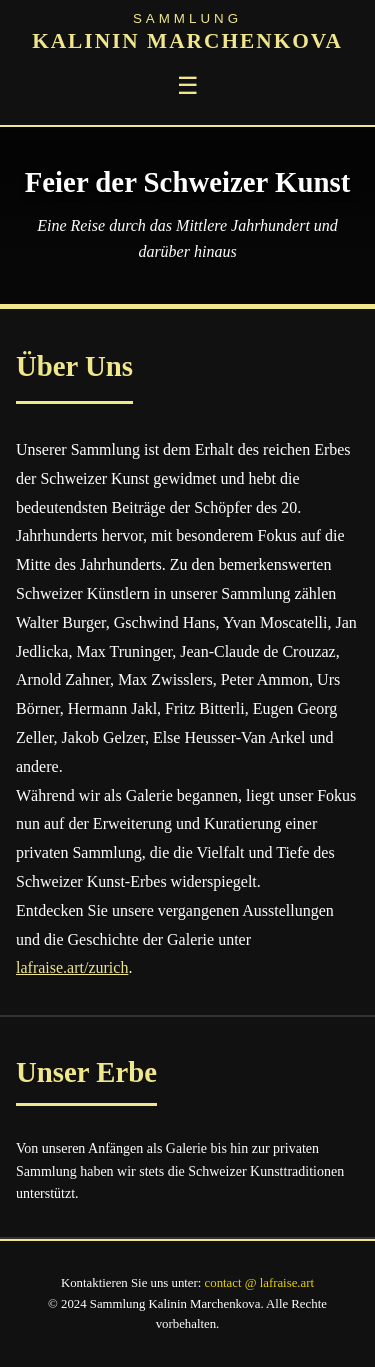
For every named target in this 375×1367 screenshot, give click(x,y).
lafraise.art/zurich (72, 967)
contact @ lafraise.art (259, 1283)
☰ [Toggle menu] (188, 85)
